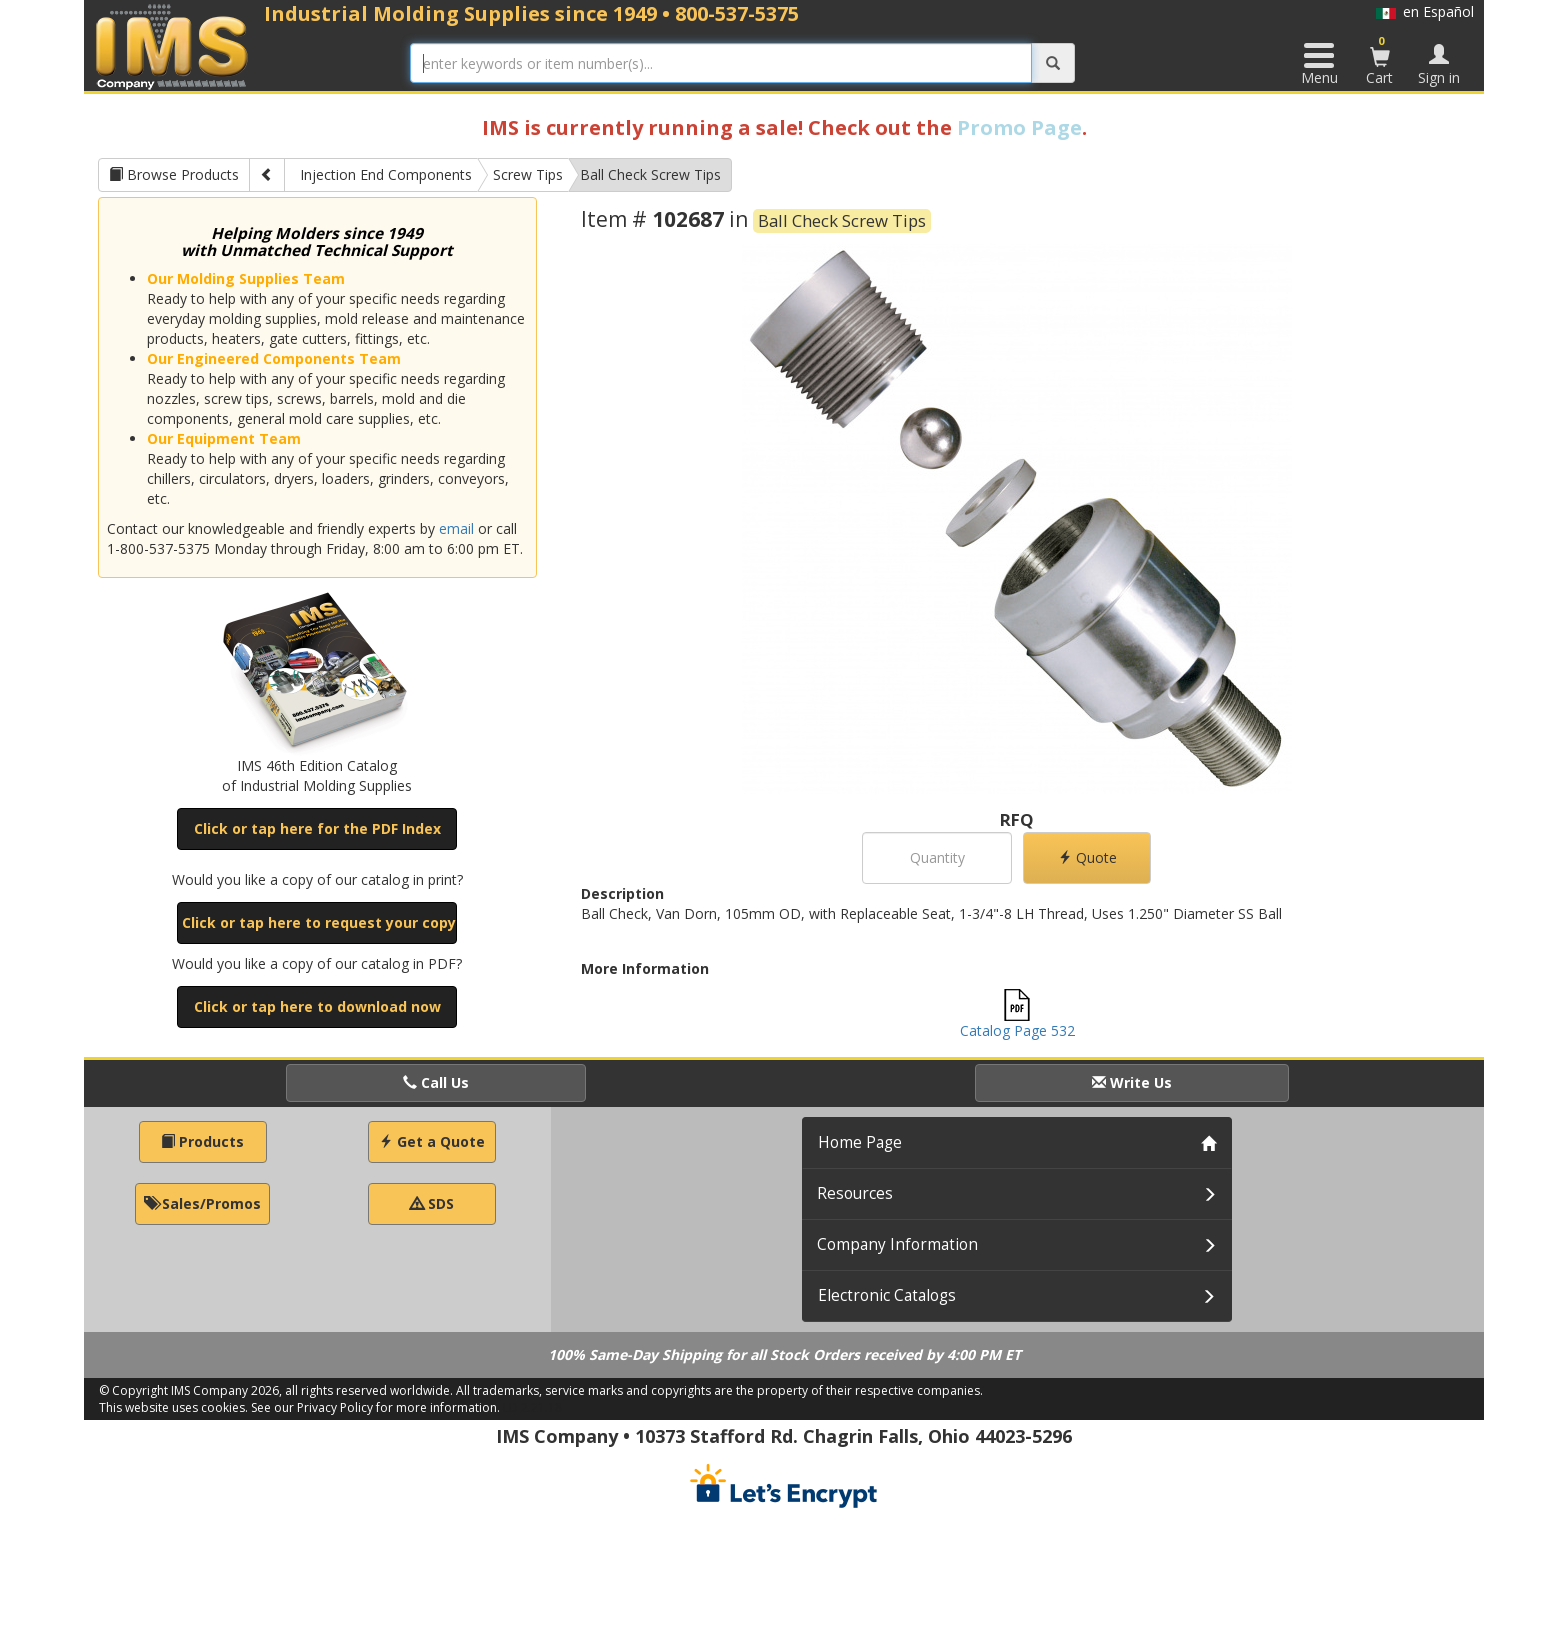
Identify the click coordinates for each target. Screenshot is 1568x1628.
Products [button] (202, 1141)
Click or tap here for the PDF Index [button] (317, 828)
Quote (1087, 857)
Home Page (860, 1142)
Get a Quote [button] (432, 1141)
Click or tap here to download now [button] (317, 1006)
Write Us (1132, 1082)
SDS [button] (432, 1203)
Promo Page (1019, 127)
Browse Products (174, 174)
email (456, 528)
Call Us (436, 1082)
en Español (1425, 11)
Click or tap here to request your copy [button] (319, 922)
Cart (1380, 60)
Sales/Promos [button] (202, 1203)
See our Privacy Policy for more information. (375, 1407)
